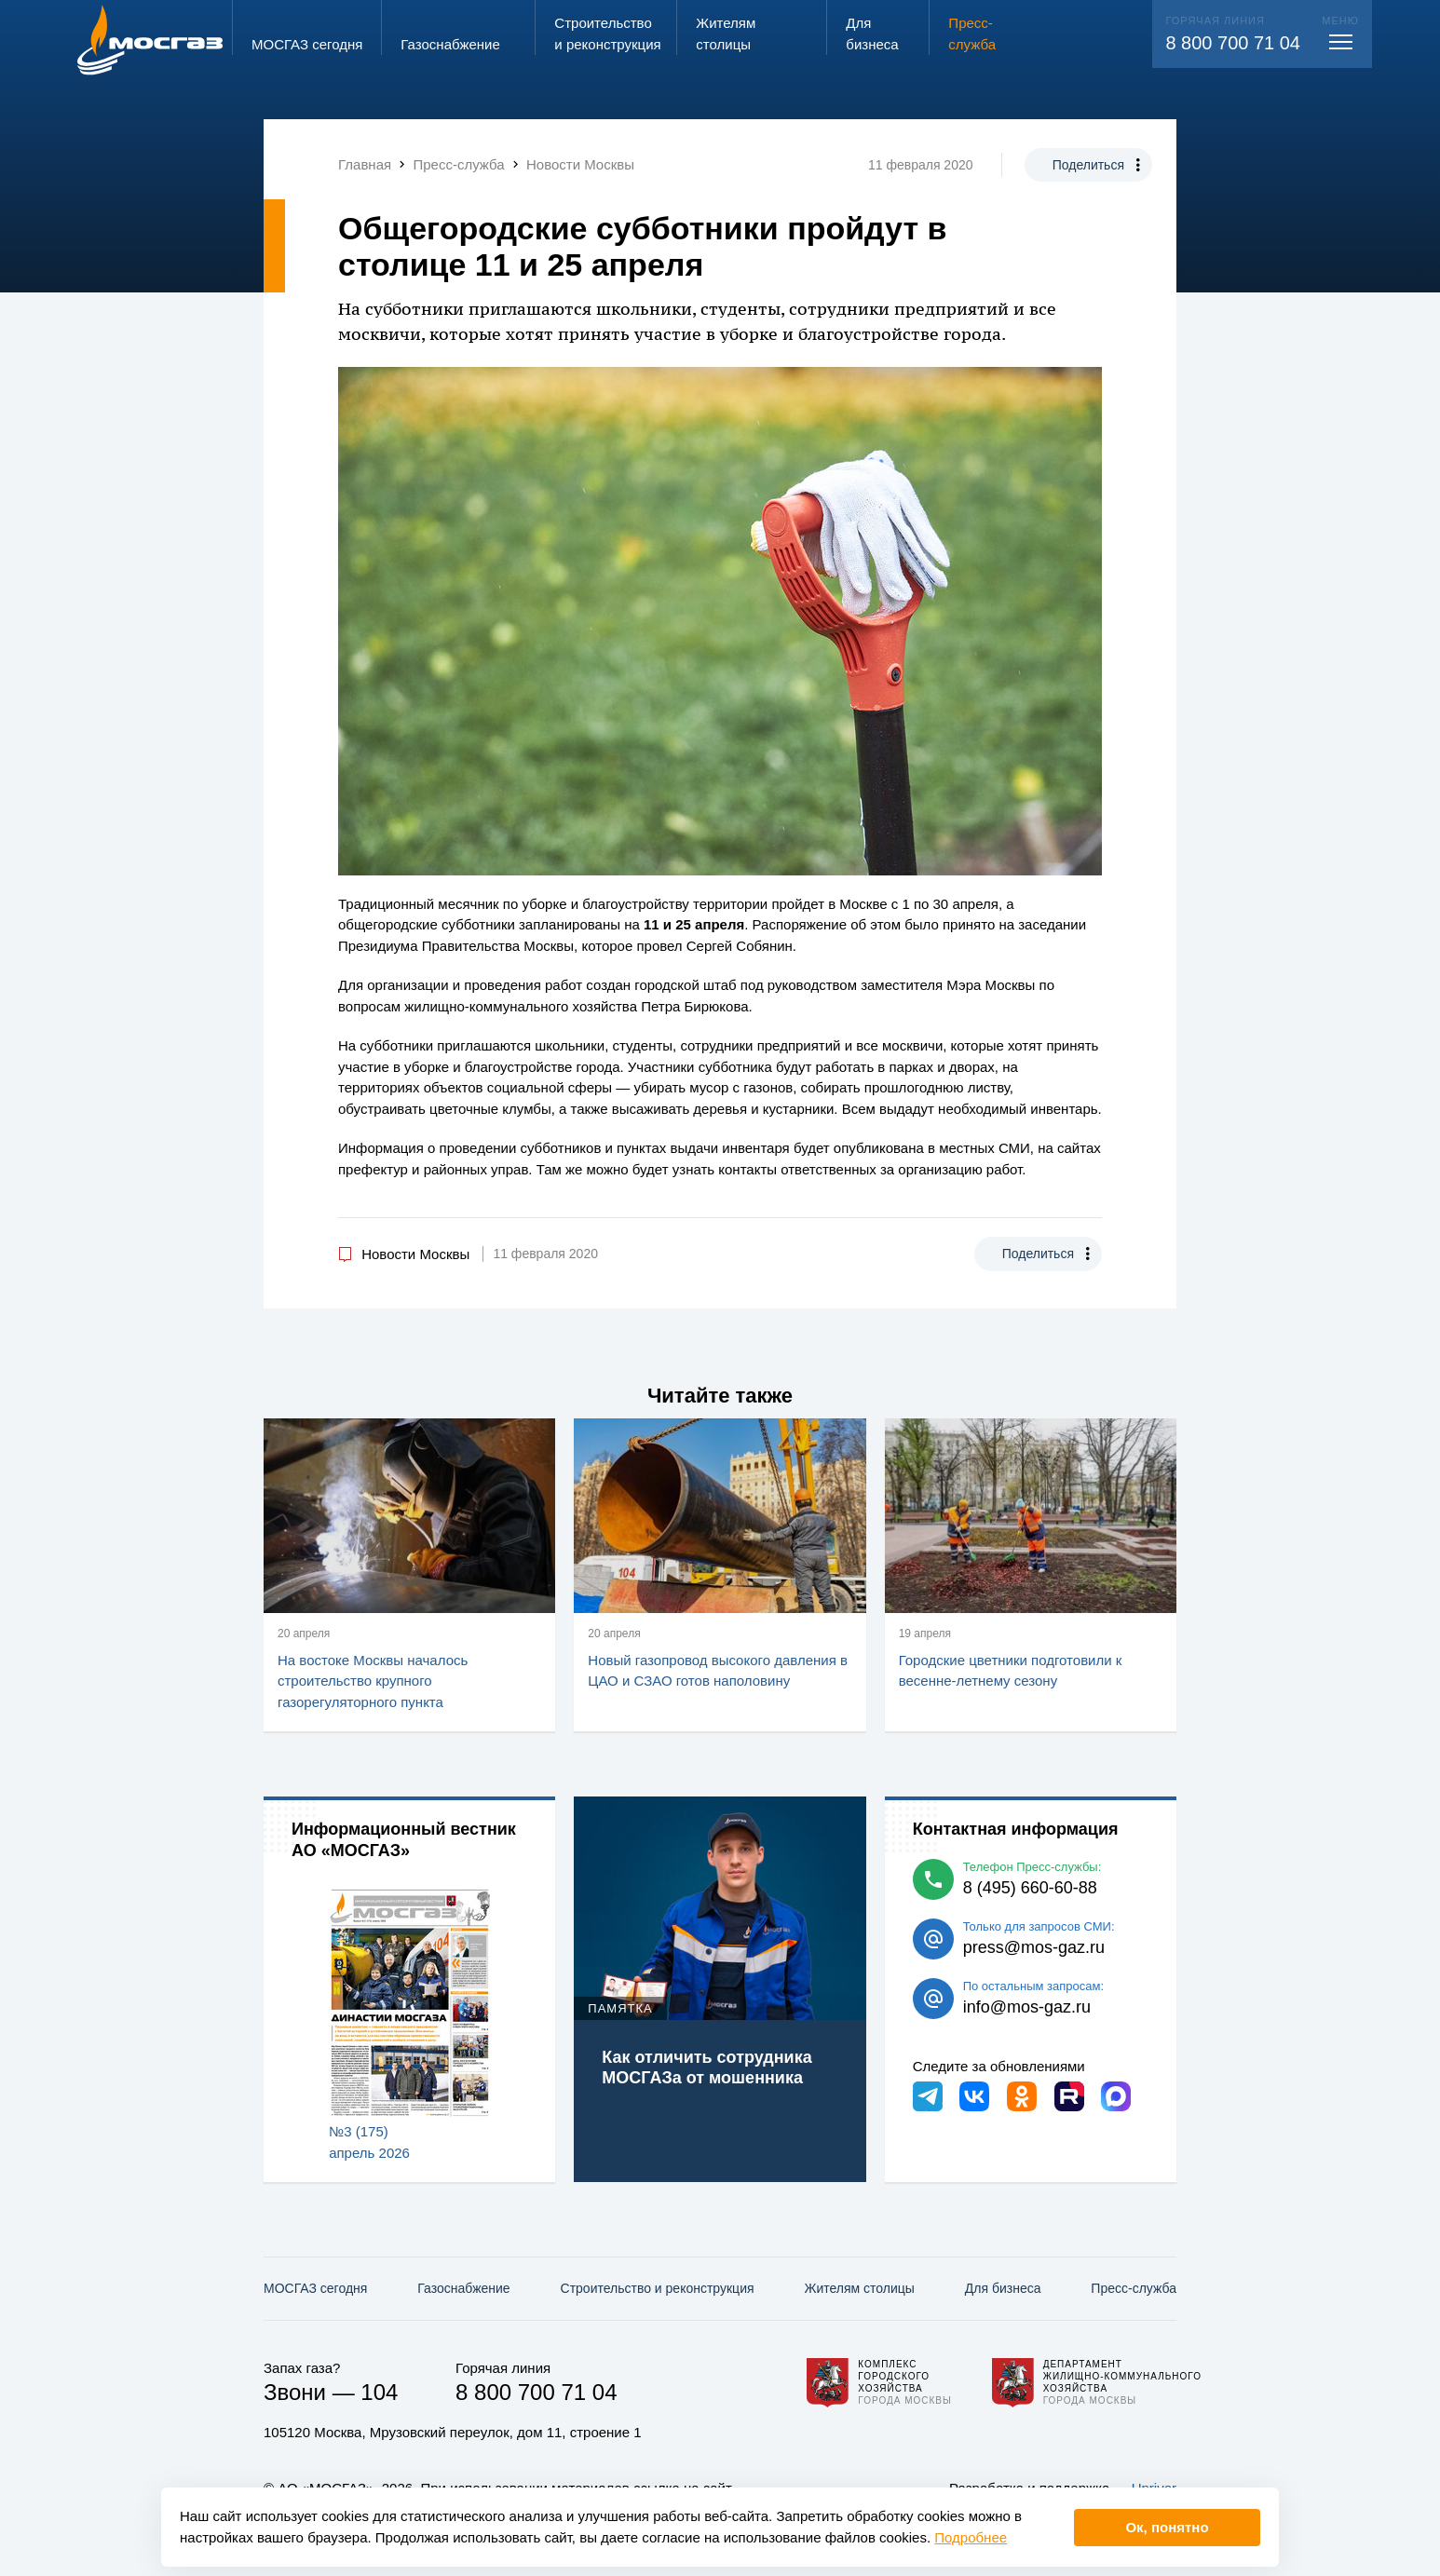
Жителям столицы (859, 2288)
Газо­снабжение (463, 2288)
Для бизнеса (1003, 2288)
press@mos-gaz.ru (1034, 1947)
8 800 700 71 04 (1232, 43)
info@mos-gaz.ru (1027, 2007)
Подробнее (970, 2537)
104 (379, 2392)
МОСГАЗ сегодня (315, 2288)
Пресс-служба (1133, 2288)
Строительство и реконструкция (657, 2288)
